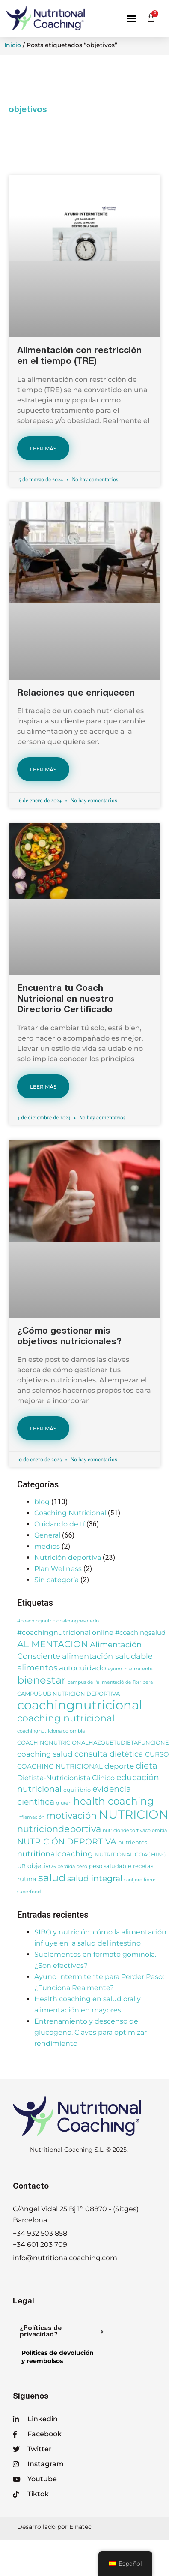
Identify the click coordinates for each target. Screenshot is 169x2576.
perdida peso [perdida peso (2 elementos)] (72, 1866)
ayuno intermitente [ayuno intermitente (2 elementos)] (130, 1669)
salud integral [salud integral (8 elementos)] (94, 1878)
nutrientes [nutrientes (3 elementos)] (132, 1842)
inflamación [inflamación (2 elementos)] (30, 1817)
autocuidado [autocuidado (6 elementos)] (82, 1667)
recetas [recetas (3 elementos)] (143, 1866)
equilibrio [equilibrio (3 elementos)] (77, 1790)
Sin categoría (56, 1580)
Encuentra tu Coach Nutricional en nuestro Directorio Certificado (65, 999)
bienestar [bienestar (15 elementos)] (41, 1680)
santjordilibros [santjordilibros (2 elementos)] (140, 1880)
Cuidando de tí (59, 1524)
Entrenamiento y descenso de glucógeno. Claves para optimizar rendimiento (90, 2032)
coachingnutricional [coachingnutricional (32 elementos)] (79, 1704)
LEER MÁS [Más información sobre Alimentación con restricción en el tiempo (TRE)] (43, 448)
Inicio (12, 45)
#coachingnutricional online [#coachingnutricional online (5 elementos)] (65, 1632)
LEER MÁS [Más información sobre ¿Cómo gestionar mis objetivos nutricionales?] (43, 1428)
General (47, 1535)
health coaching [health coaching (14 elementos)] (113, 1801)
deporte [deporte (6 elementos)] (119, 1765)
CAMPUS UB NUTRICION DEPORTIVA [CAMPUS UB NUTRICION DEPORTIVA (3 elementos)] (68, 1694)
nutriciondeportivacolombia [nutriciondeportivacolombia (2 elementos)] (135, 1830)
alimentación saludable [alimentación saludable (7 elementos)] (107, 1656)
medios (47, 1546)
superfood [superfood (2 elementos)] (29, 1892)
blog (42, 1502)
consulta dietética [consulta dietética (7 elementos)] (108, 1754)
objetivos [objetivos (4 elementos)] (41, 1866)
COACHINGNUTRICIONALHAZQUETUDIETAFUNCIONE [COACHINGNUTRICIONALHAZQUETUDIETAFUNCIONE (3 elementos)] (93, 1742)
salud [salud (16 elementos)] (51, 1877)
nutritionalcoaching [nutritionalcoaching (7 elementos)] (55, 1854)
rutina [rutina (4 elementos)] (26, 1879)
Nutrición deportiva (67, 1557)
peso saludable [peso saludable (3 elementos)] (110, 1866)
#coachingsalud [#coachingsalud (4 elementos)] (140, 1633)
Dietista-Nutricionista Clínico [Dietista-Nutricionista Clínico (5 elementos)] (66, 1777)
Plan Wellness (58, 1569)
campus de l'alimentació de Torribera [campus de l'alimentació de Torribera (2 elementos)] (110, 1682)
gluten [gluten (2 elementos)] (63, 1803)
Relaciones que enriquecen (76, 693)
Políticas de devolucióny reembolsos (57, 2357)
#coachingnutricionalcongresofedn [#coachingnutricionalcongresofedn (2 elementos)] (58, 1621)
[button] (131, 18)
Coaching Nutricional (70, 1513)
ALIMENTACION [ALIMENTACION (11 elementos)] (52, 1643)
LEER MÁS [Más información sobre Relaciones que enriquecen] (43, 769)
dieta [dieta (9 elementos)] (146, 1765)
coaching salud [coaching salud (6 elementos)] (45, 1753)
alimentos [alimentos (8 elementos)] (37, 1668)
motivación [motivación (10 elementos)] (71, 1815)
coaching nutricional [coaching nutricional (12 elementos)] (66, 1718)
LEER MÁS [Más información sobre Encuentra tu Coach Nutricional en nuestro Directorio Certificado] (43, 1086)
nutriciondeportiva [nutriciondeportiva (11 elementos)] (59, 1828)
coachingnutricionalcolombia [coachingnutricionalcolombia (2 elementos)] (51, 1731)
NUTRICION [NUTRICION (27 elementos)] (133, 1814)
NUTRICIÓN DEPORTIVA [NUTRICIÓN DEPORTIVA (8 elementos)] (66, 1842)
